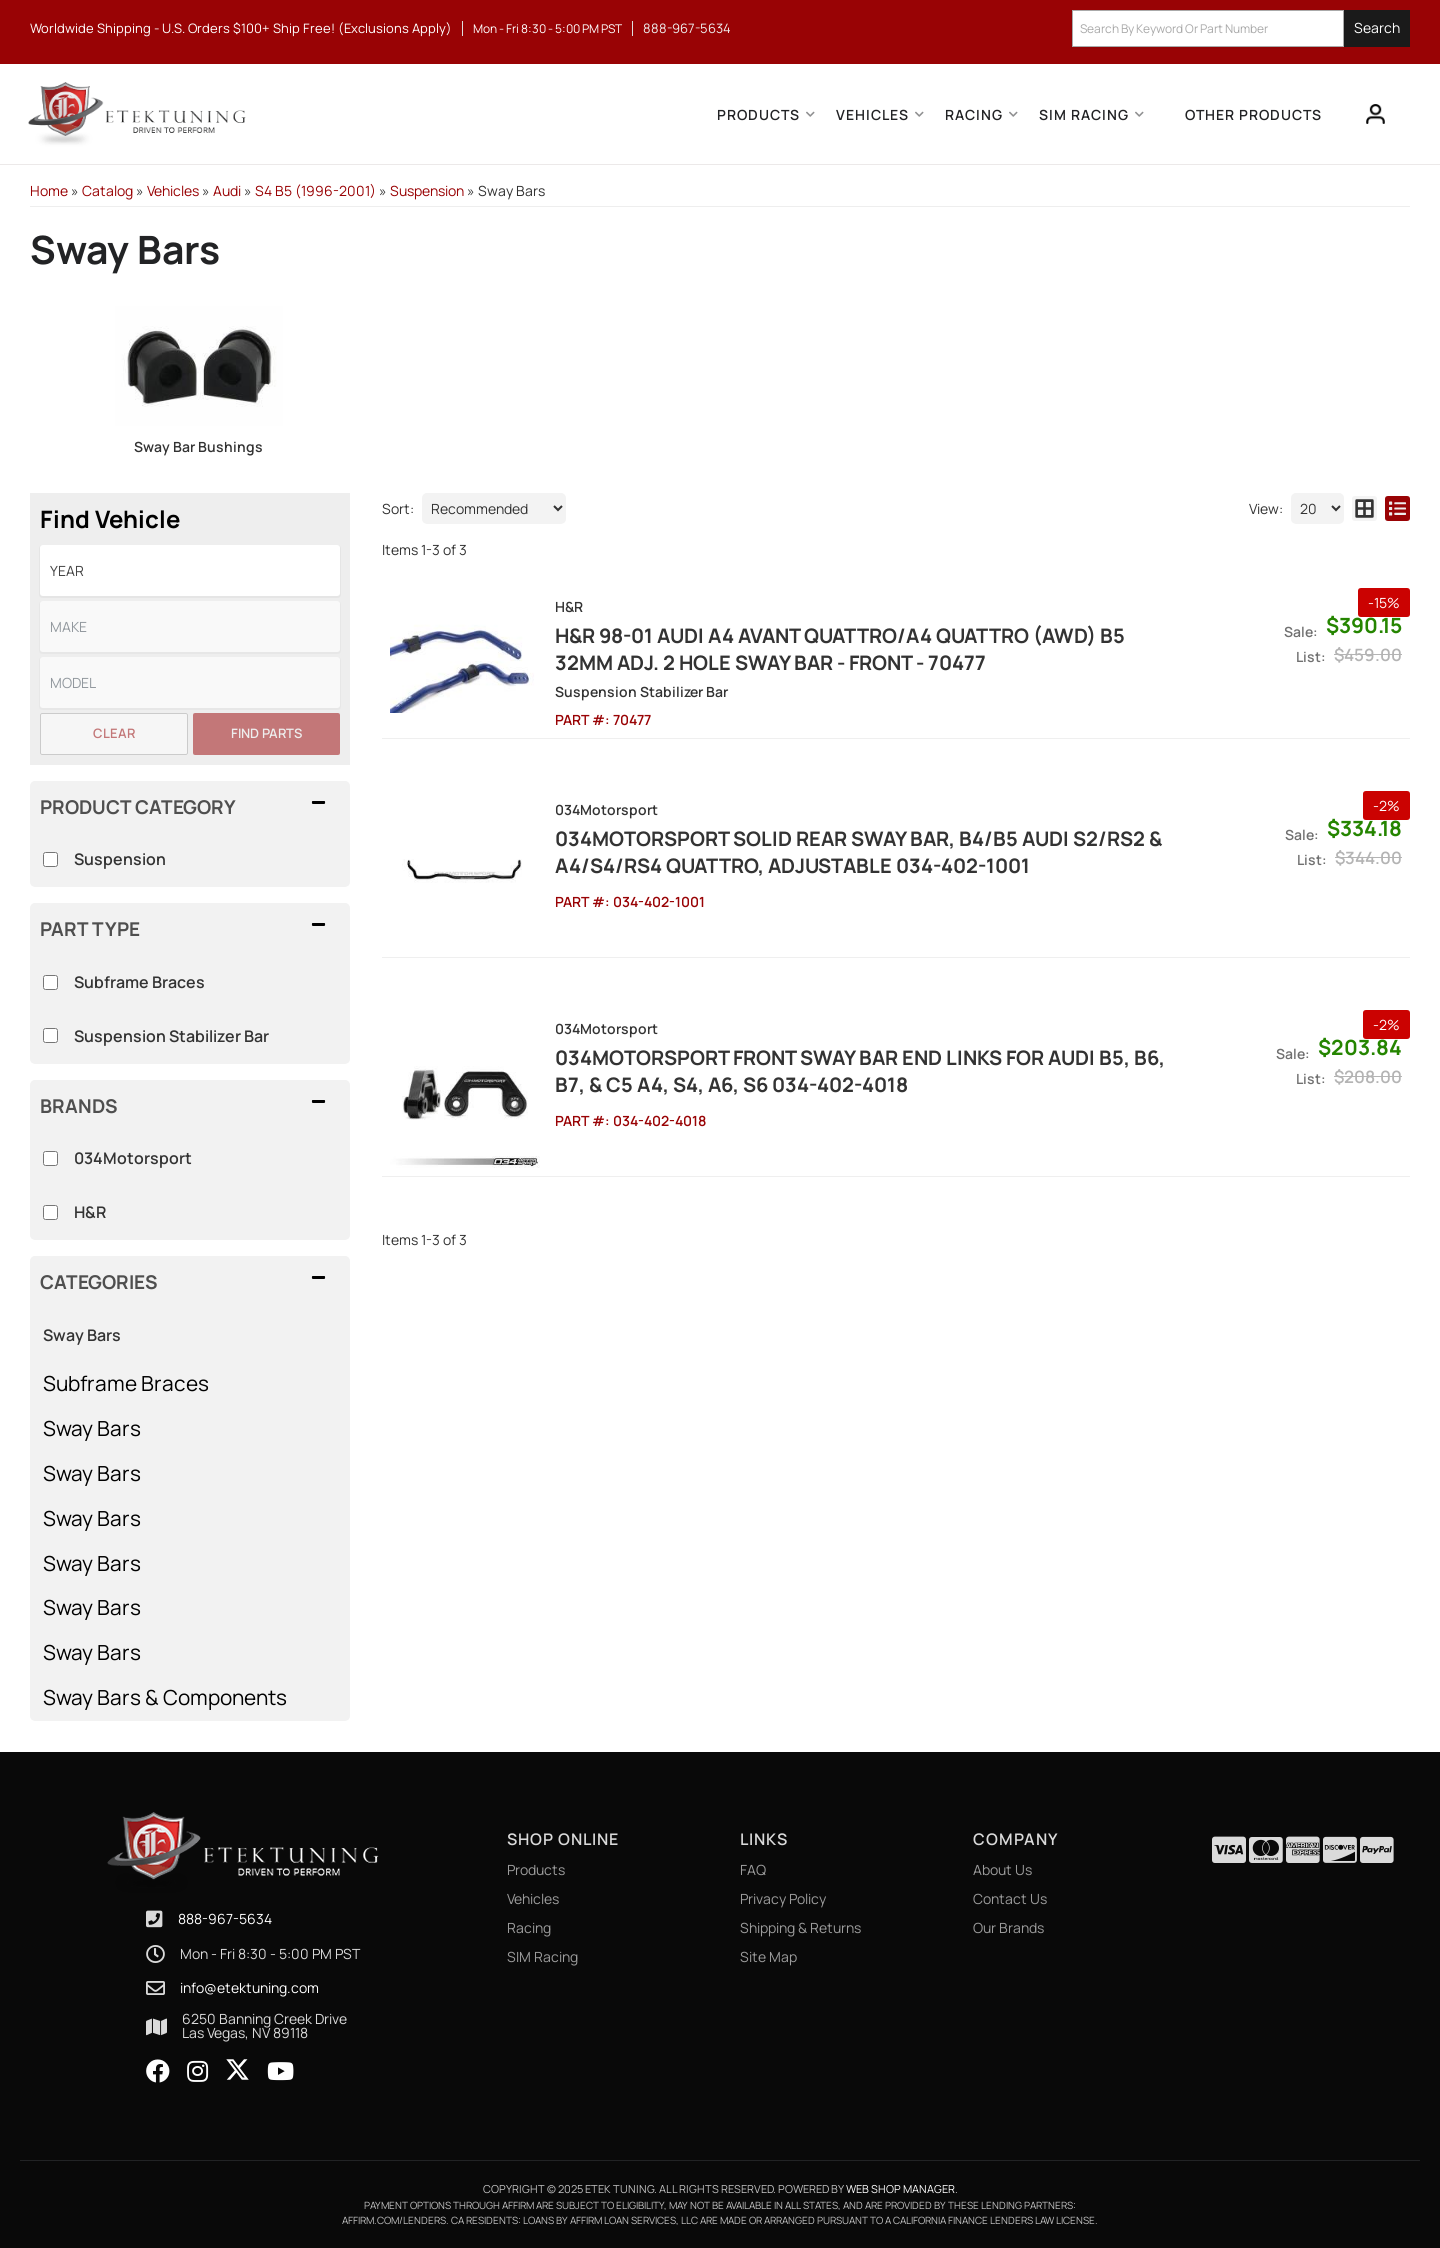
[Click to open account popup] (1376, 114)
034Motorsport (133, 1158)
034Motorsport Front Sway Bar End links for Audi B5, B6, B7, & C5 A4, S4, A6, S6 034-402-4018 (860, 1071)
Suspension (120, 859)
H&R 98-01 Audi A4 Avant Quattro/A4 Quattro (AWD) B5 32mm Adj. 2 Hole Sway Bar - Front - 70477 (840, 649)
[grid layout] (1364, 508)
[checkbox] (50, 1158)
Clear (114, 733)
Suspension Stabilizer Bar (171, 1036)
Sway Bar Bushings (198, 446)
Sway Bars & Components (165, 1697)
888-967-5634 (225, 1918)
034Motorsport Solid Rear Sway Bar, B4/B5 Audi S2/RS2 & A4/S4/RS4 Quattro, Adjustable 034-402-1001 (858, 852)
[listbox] (190, 570)
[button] (1241, 28)
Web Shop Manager (900, 2188)
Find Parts (266, 733)
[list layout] (1397, 508)
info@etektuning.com (249, 1988)
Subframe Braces (126, 1383)
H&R (90, 1212)
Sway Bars (92, 1428)
